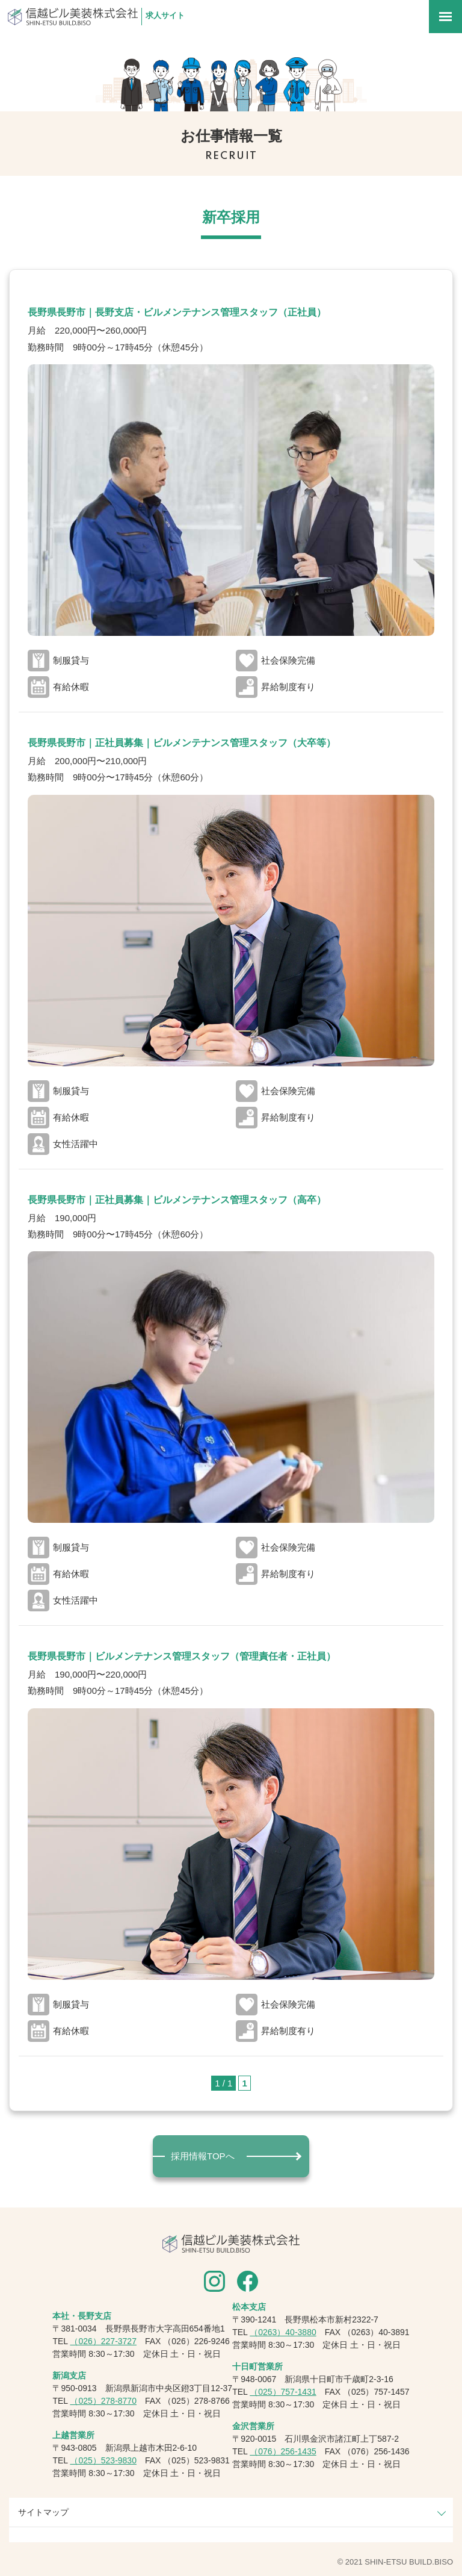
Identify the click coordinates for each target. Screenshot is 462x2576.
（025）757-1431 (283, 2392)
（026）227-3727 (103, 2341)
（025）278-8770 (103, 2401)
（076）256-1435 (283, 2451)
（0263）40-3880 (283, 2332)
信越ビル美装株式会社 (73, 16)
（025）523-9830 (103, 2460)
